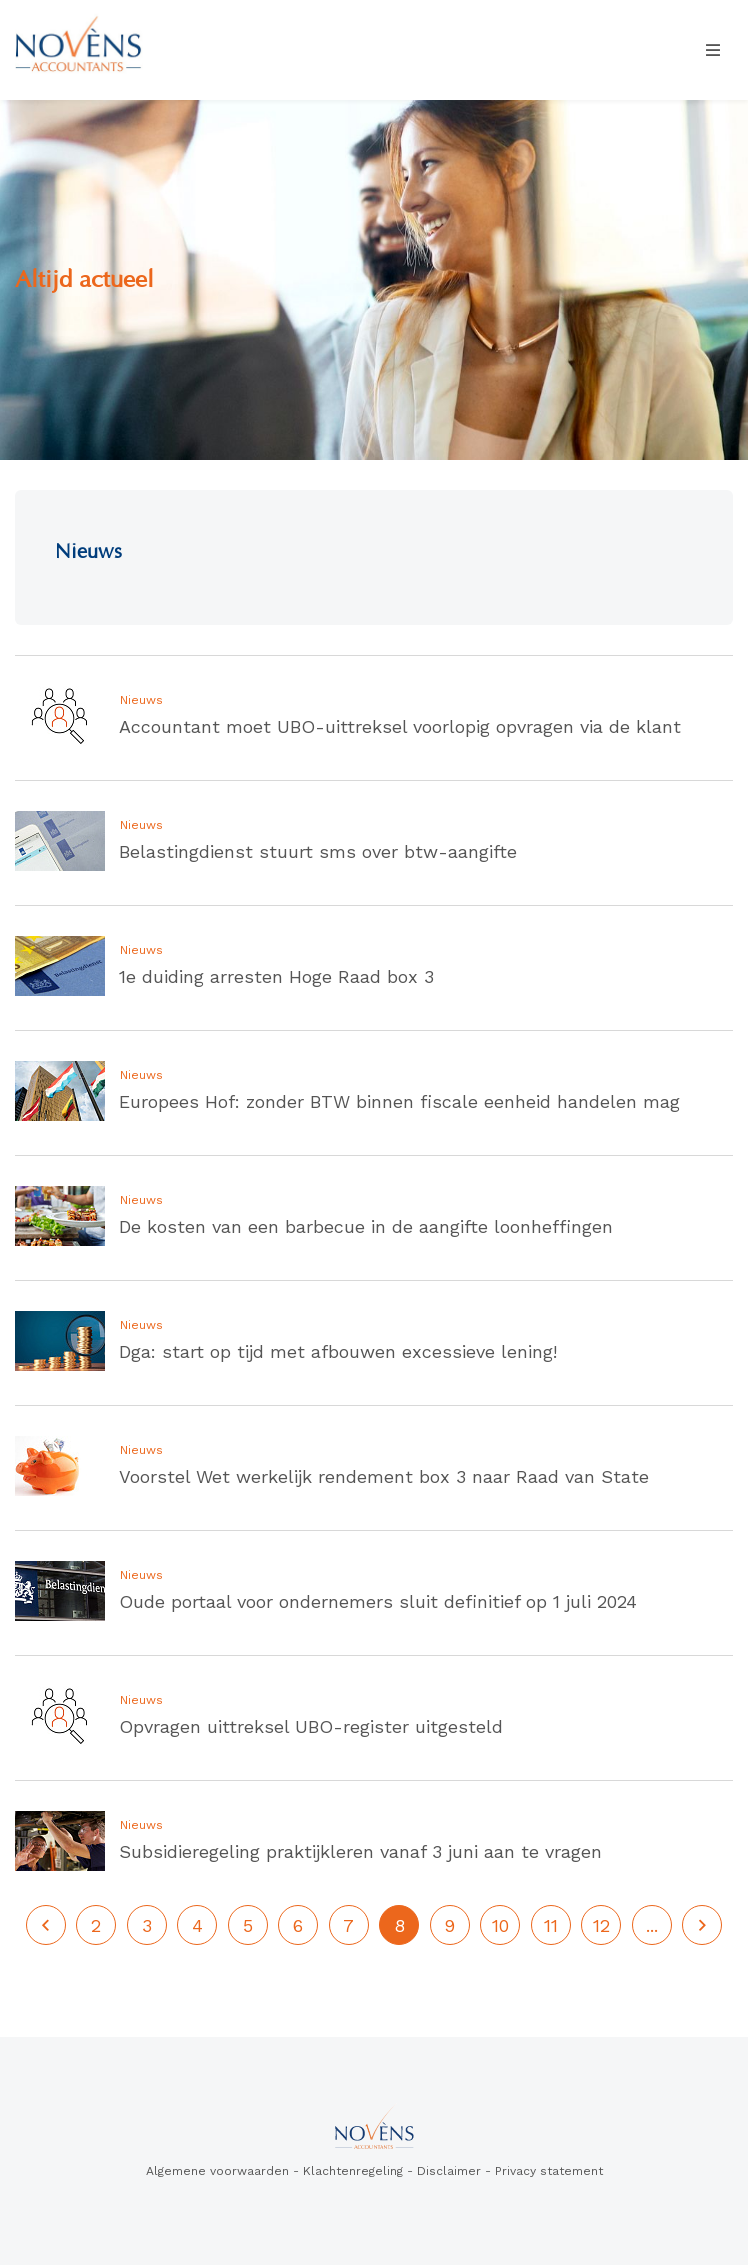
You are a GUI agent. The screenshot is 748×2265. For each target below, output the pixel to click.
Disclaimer (449, 2171)
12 (601, 1925)
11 (551, 1925)
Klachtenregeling (353, 2171)
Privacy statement (549, 2171)
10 (500, 1925)
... (652, 1925)
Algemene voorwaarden (217, 2171)
